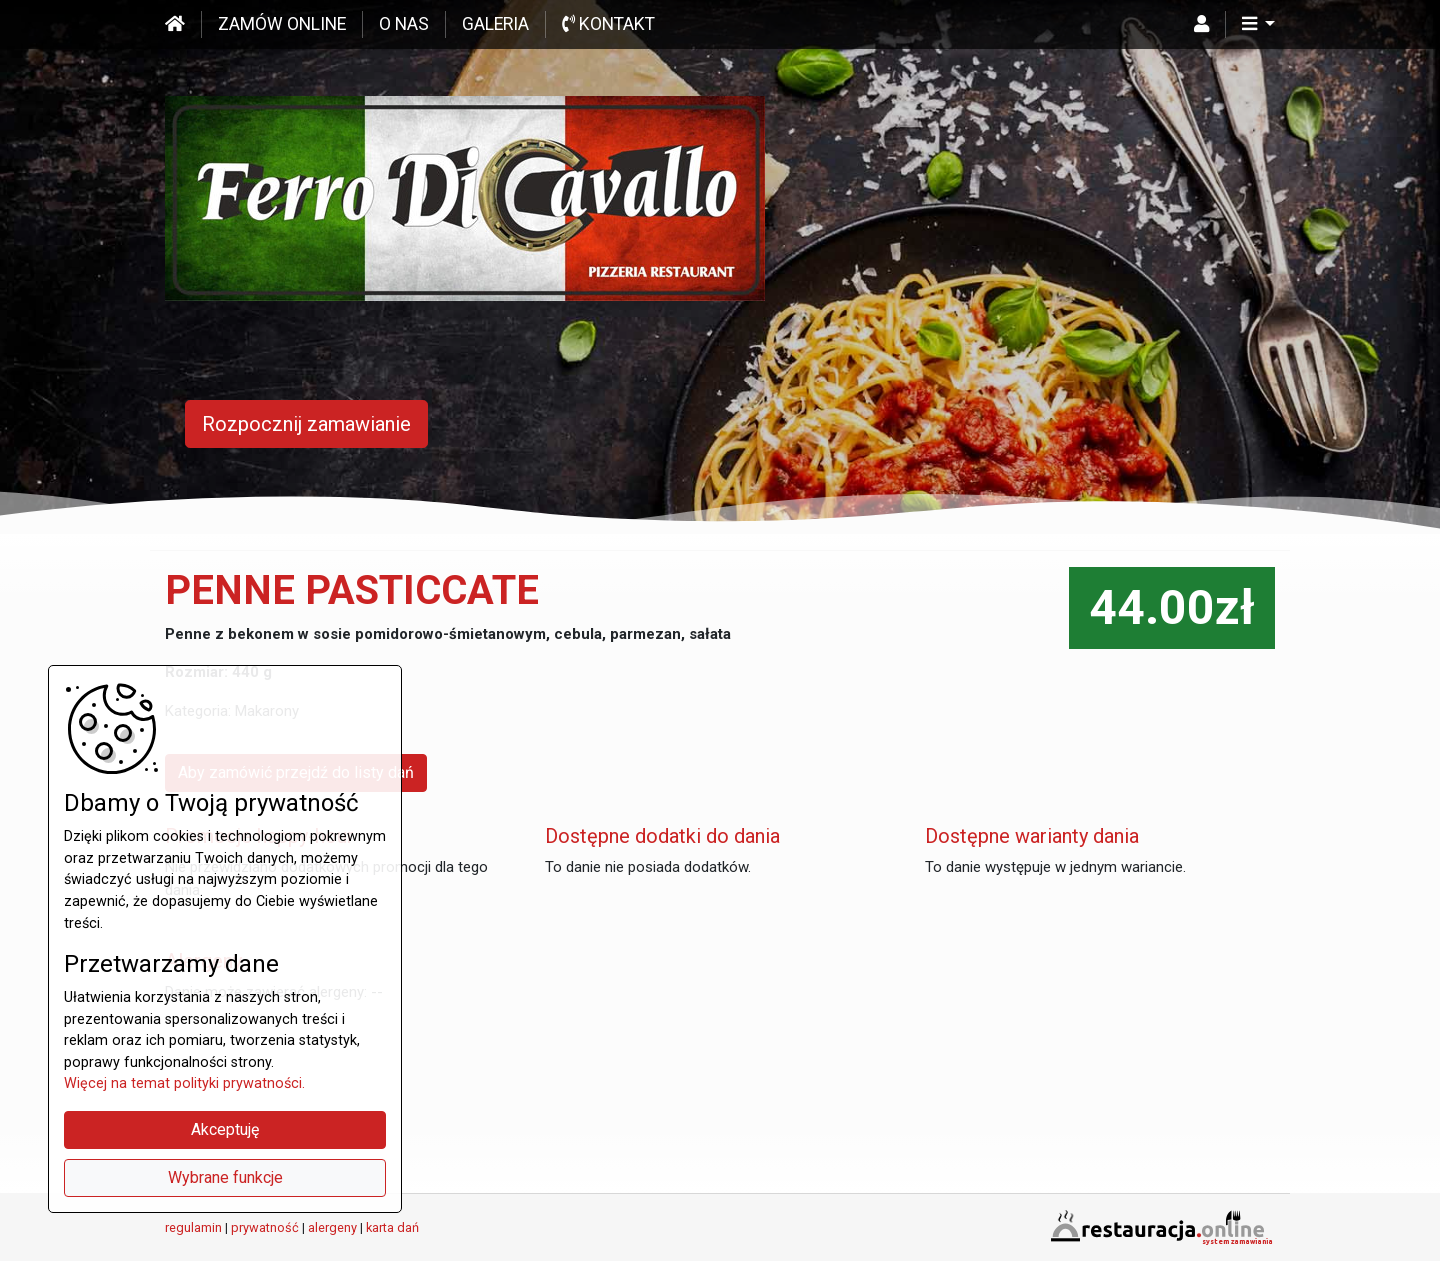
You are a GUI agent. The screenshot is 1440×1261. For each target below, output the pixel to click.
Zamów (282, 24)
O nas (404, 24)
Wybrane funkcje (225, 1177)
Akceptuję (225, 1129)
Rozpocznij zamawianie (306, 424)
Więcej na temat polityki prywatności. (184, 1083)
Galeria (495, 24)
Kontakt (608, 24)
